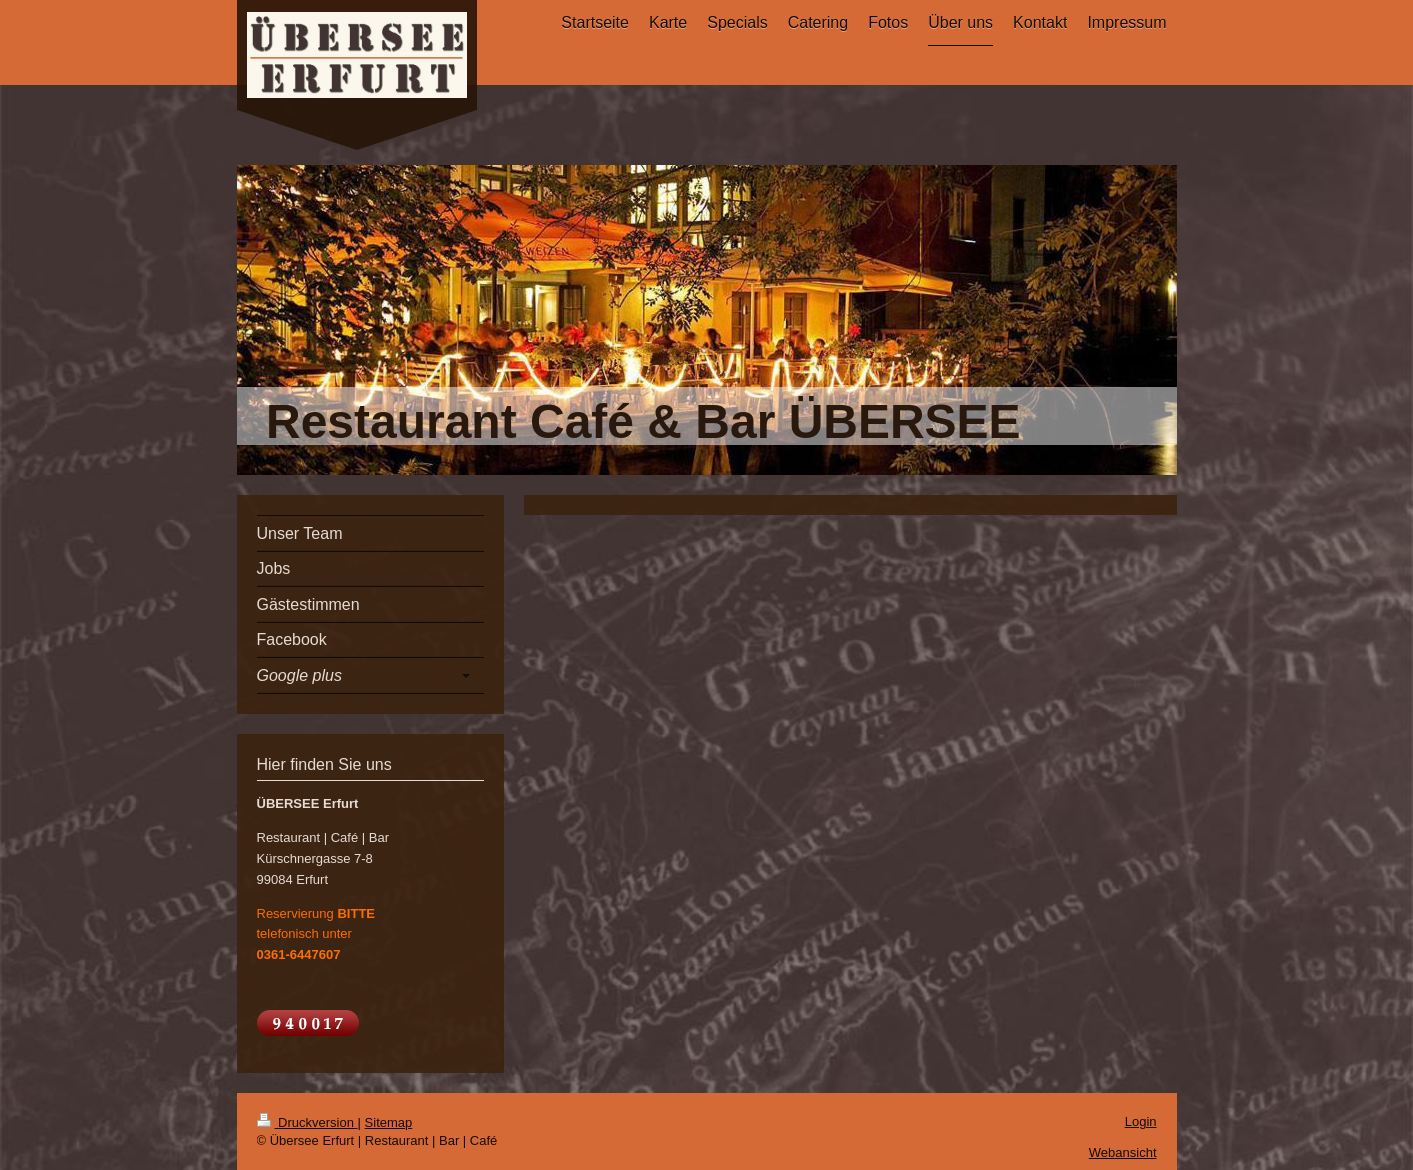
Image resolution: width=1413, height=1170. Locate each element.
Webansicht (1123, 1152)
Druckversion (307, 1122)
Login (1141, 1121)
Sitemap (389, 1122)
